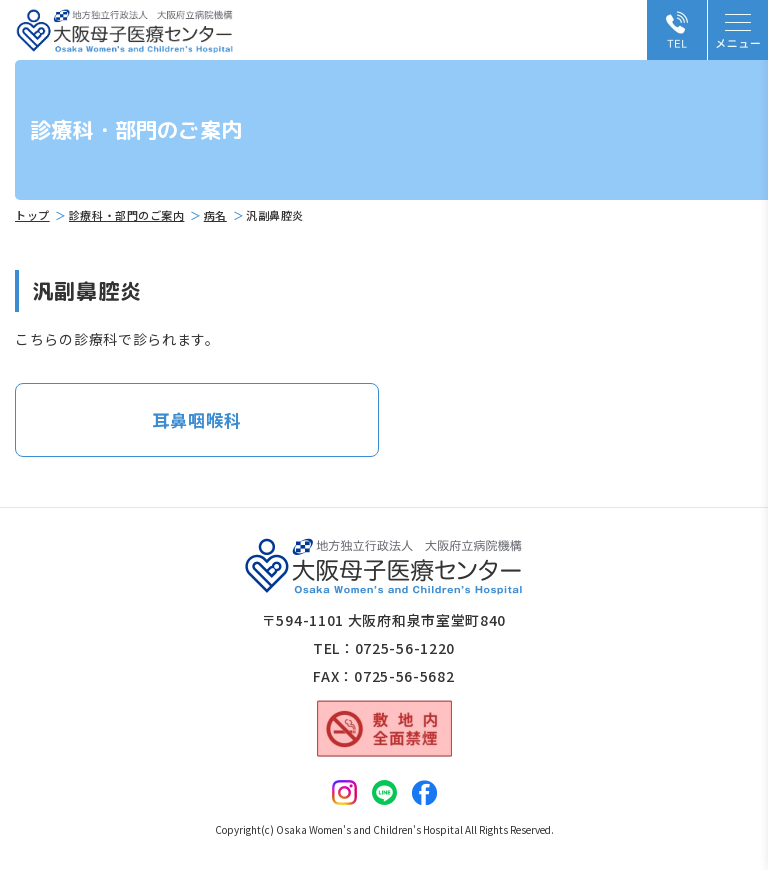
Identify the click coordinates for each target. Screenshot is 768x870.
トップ (32, 215)
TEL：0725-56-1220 (384, 648)
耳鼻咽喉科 (196, 419)
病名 (215, 215)
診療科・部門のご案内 (127, 215)
